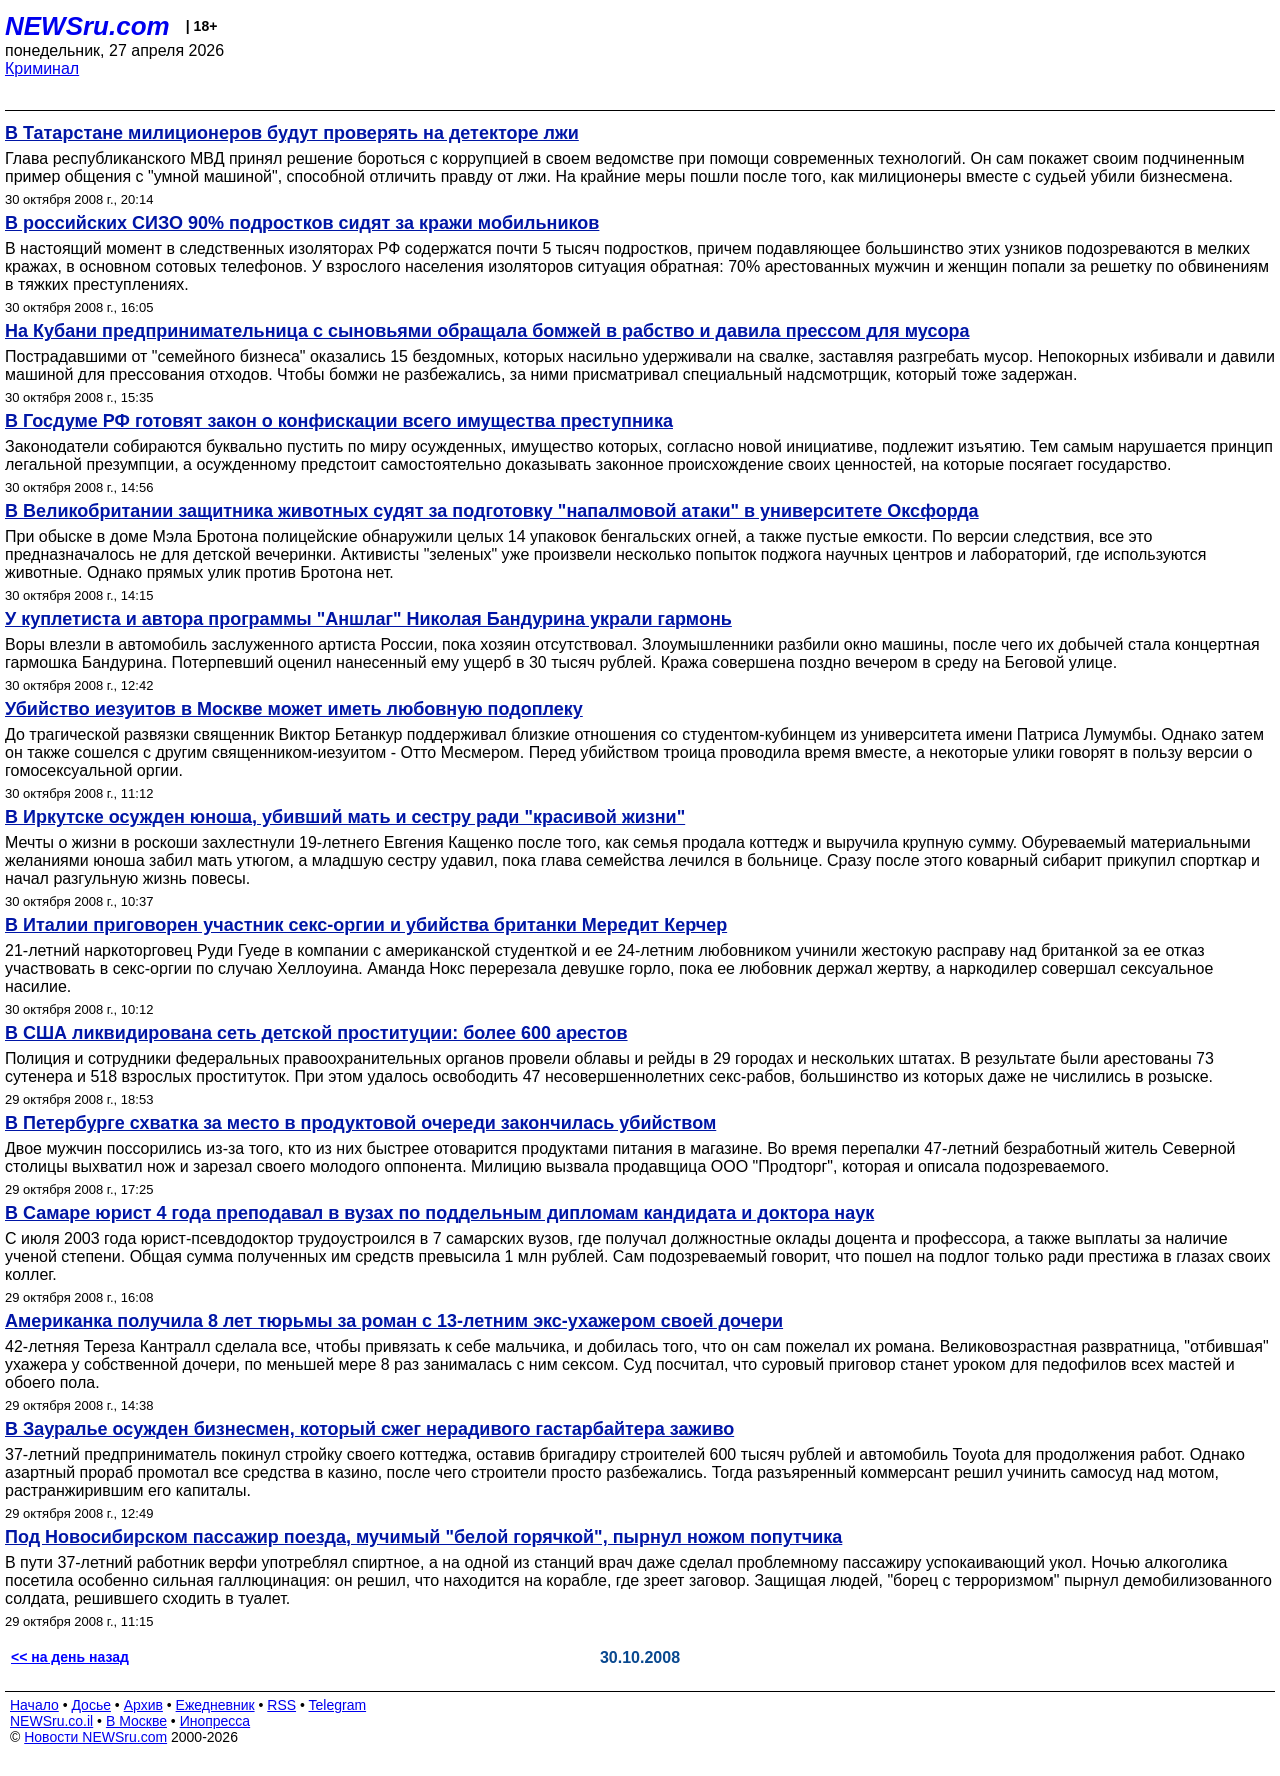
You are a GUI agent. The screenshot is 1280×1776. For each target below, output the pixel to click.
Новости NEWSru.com (95, 1737)
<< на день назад (70, 1657)
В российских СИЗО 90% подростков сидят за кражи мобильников (302, 223)
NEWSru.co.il (51, 1721)
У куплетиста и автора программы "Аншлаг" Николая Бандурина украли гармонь (368, 619)
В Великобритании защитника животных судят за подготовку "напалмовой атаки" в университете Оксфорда (492, 511)
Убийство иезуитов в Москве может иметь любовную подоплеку (294, 709)
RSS (281, 1705)
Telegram (338, 1705)
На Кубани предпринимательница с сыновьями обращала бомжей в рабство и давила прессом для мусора (487, 331)
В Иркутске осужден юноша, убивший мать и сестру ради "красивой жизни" (345, 817)
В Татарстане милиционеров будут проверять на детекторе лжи (292, 133)
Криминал (42, 68)
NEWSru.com (87, 26)
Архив (143, 1705)
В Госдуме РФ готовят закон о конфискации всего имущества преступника (339, 421)
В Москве (136, 1721)
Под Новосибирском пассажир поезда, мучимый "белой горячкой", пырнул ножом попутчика (423, 1537)
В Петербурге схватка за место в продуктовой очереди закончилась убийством (360, 1123)
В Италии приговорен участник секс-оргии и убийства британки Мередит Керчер (366, 925)
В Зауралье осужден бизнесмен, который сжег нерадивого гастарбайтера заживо (369, 1429)
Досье (91, 1705)
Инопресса (215, 1721)
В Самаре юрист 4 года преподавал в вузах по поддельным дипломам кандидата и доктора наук (439, 1213)
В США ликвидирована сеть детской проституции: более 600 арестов (316, 1033)
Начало (34, 1705)
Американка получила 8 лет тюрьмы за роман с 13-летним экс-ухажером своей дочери (394, 1321)
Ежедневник (215, 1705)
